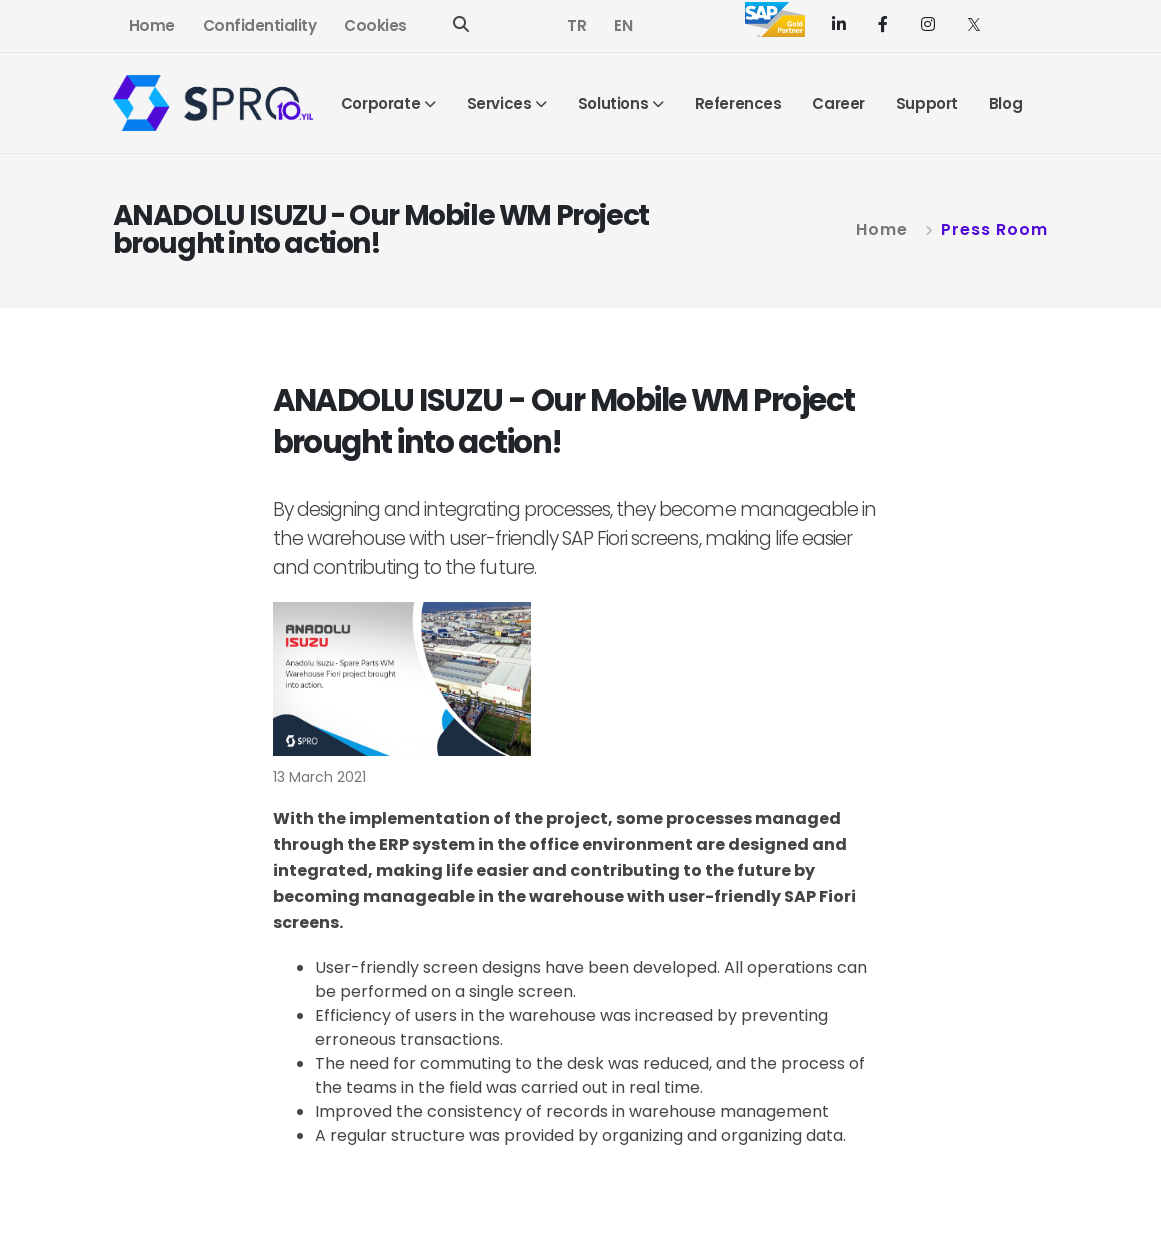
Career (838, 103)
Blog (1005, 103)
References (738, 103)
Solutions (613, 103)
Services (499, 103)
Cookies (375, 25)
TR (576, 25)
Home (152, 25)
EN (623, 25)
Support (927, 103)
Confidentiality (260, 25)
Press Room (994, 229)
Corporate (380, 103)
